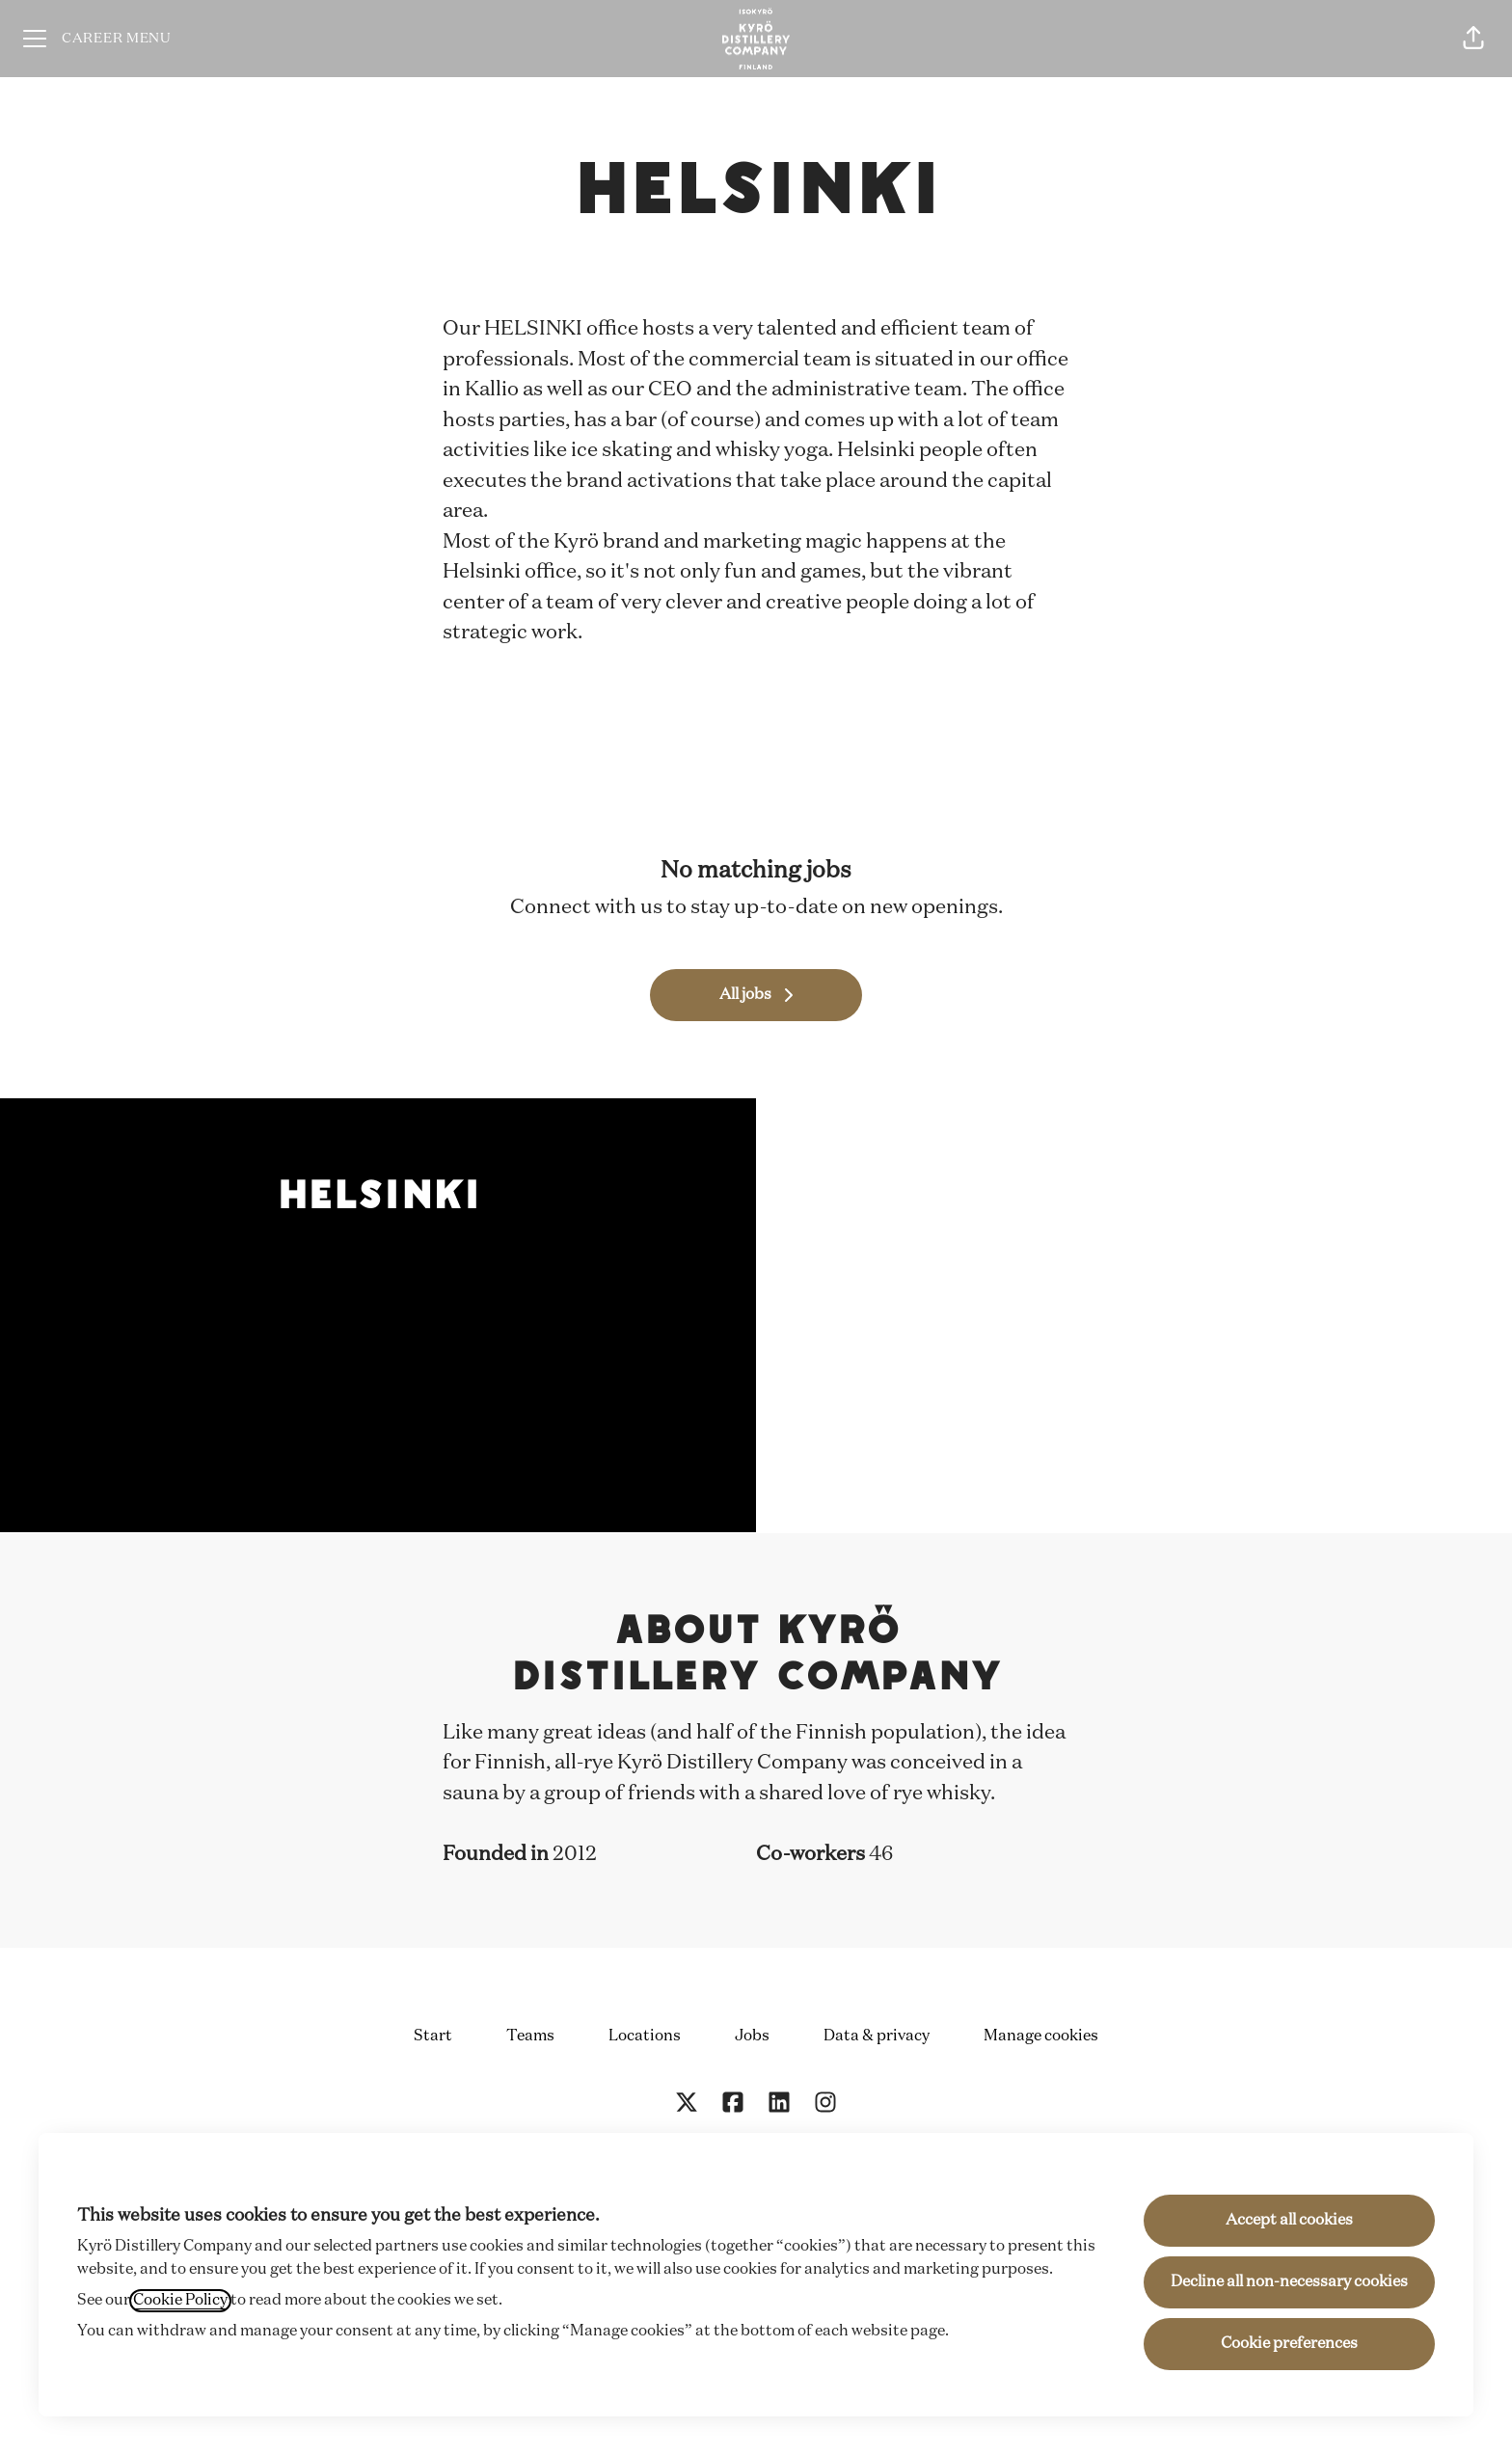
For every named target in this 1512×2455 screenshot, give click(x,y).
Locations (644, 2036)
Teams (530, 2036)
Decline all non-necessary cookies (1289, 2282)
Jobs (752, 2036)
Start (433, 2036)
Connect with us (586, 908)
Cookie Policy (180, 2300)
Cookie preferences (1289, 2344)
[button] (1473, 39)
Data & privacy (877, 2036)
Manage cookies (1041, 2036)
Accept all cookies (1289, 2220)
